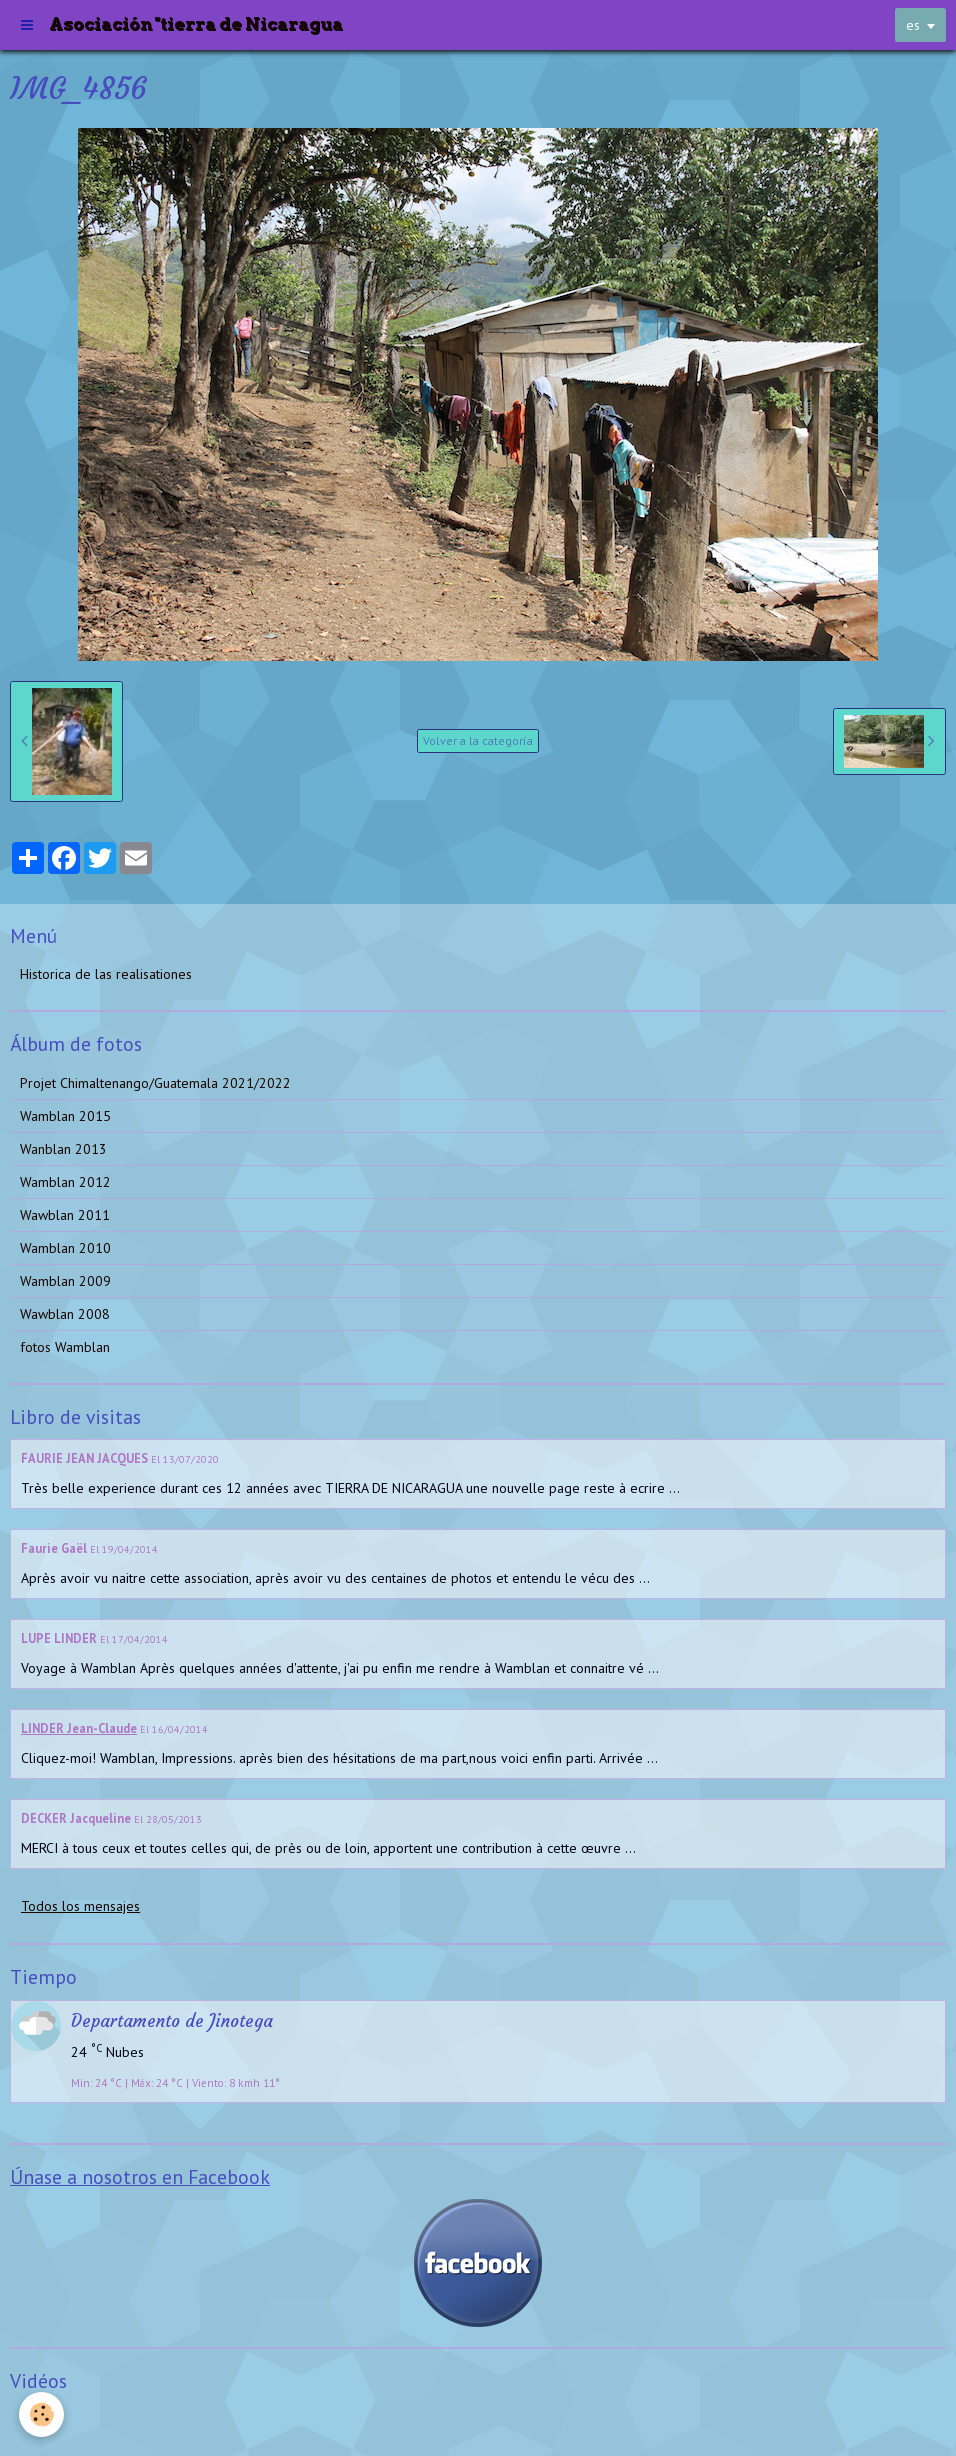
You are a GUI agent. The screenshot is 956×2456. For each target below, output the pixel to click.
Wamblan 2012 (65, 1182)
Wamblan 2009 (65, 1281)
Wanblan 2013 (63, 1149)
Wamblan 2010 (65, 1248)
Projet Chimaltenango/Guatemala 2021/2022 (155, 1083)
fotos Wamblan (65, 1347)
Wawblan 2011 (65, 1215)
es (913, 25)
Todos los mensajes (80, 1906)
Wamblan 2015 (65, 1116)
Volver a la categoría (478, 740)
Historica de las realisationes (106, 974)
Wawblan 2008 (65, 1314)
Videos (40, 2420)
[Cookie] (42, 2414)
